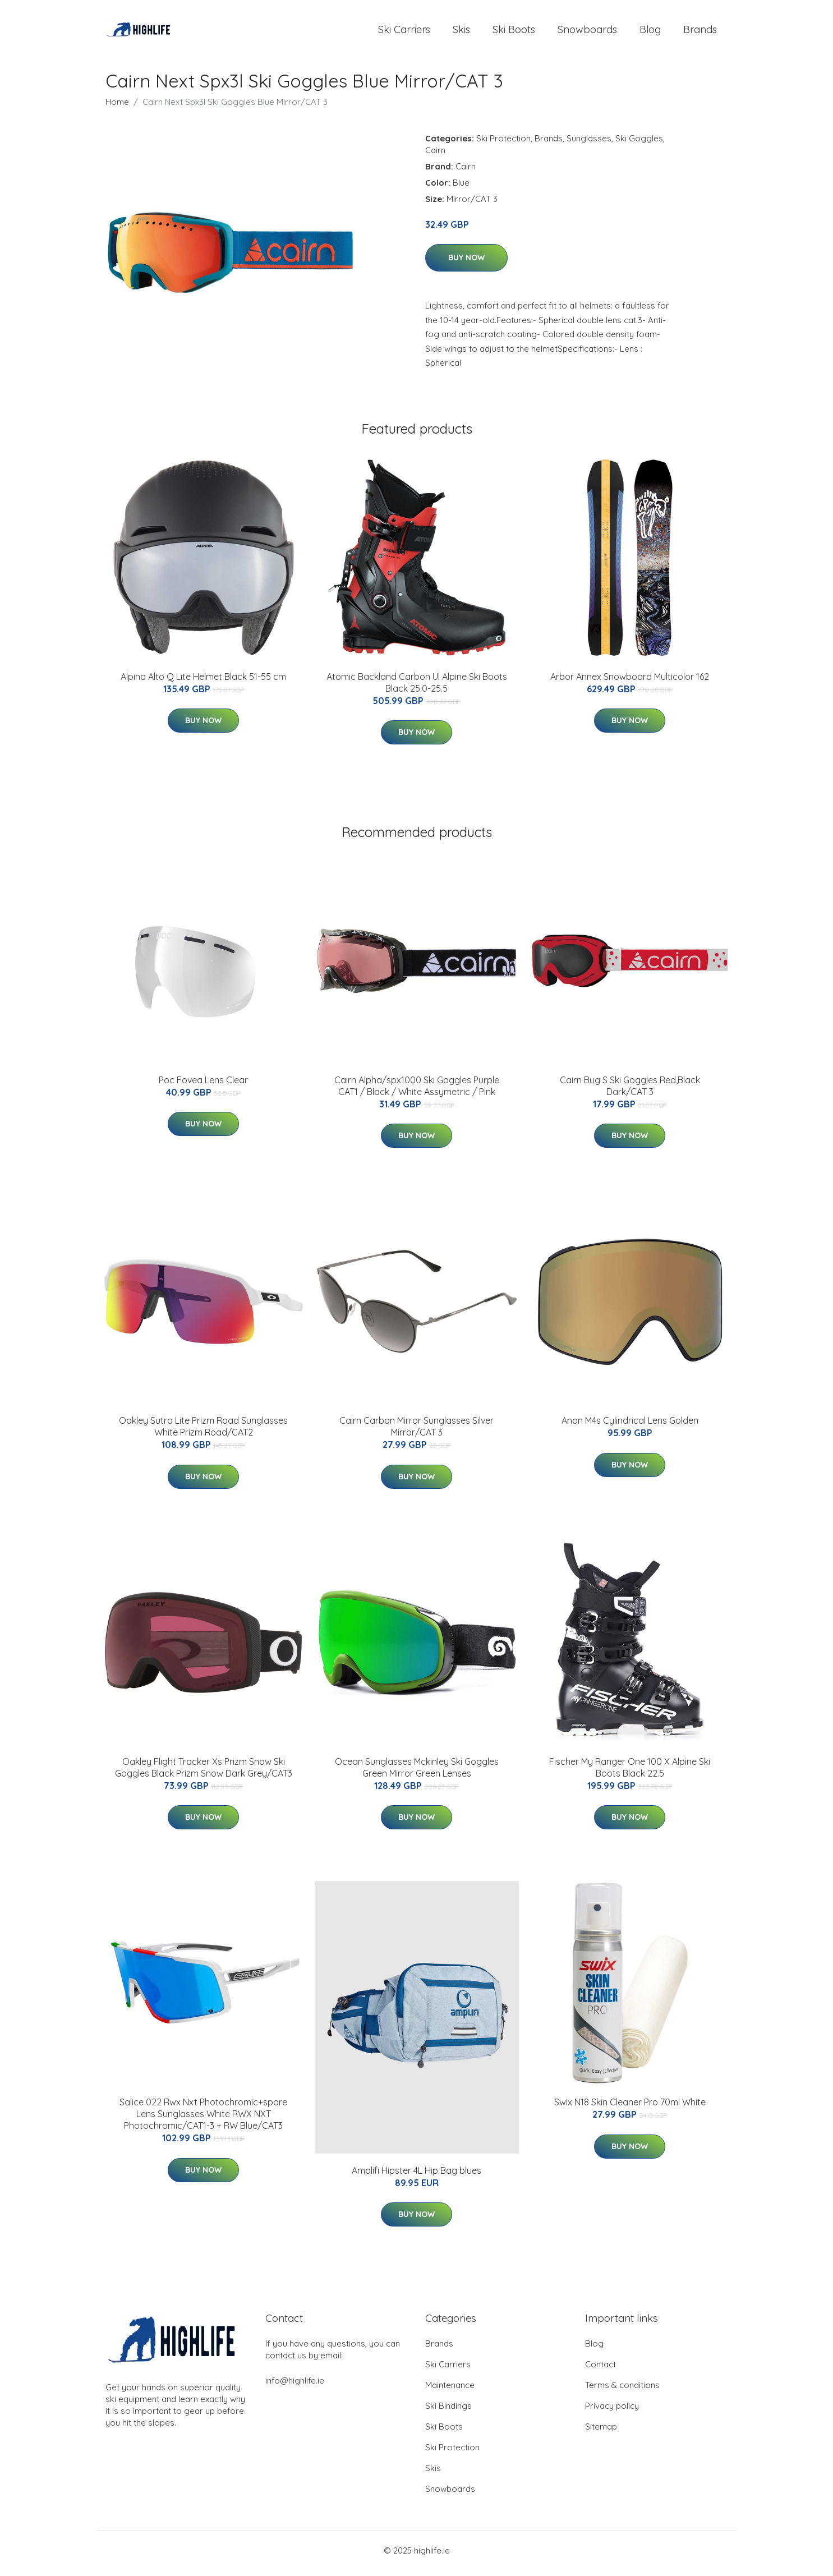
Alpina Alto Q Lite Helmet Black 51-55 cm (203, 682)
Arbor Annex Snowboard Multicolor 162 (629, 682)
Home (117, 107)
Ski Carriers (404, 32)
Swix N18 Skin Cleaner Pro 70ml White (630, 2108)
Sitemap (601, 2432)
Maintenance (450, 2391)
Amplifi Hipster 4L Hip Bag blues (416, 2176)
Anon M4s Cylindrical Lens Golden (630, 1426)
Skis (461, 32)
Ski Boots (514, 32)
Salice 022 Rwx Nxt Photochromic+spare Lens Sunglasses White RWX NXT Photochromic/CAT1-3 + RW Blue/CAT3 (203, 2120)
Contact (600, 2370)
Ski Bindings (448, 2412)
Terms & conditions (622, 2391)
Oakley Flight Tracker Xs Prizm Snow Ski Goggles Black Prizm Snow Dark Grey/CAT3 (203, 1772)
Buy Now (466, 264)
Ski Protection (503, 144)
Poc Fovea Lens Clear (203, 1085)
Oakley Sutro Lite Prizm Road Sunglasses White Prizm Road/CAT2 (203, 1432)
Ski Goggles (639, 144)
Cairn (435, 155)
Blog (650, 32)
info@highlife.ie (294, 2386)
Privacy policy (612, 2412)
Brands (700, 32)
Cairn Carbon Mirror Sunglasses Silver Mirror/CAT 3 (416, 1432)
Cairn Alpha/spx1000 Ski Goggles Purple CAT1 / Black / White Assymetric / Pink (416, 1091)
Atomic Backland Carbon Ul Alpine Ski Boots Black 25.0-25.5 (416, 688)
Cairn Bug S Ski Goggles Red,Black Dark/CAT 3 (630, 1091)
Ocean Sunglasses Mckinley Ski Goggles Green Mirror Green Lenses (417, 1772)
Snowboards (587, 32)
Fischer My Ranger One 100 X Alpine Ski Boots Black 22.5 (629, 1772)
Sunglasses (589, 144)
